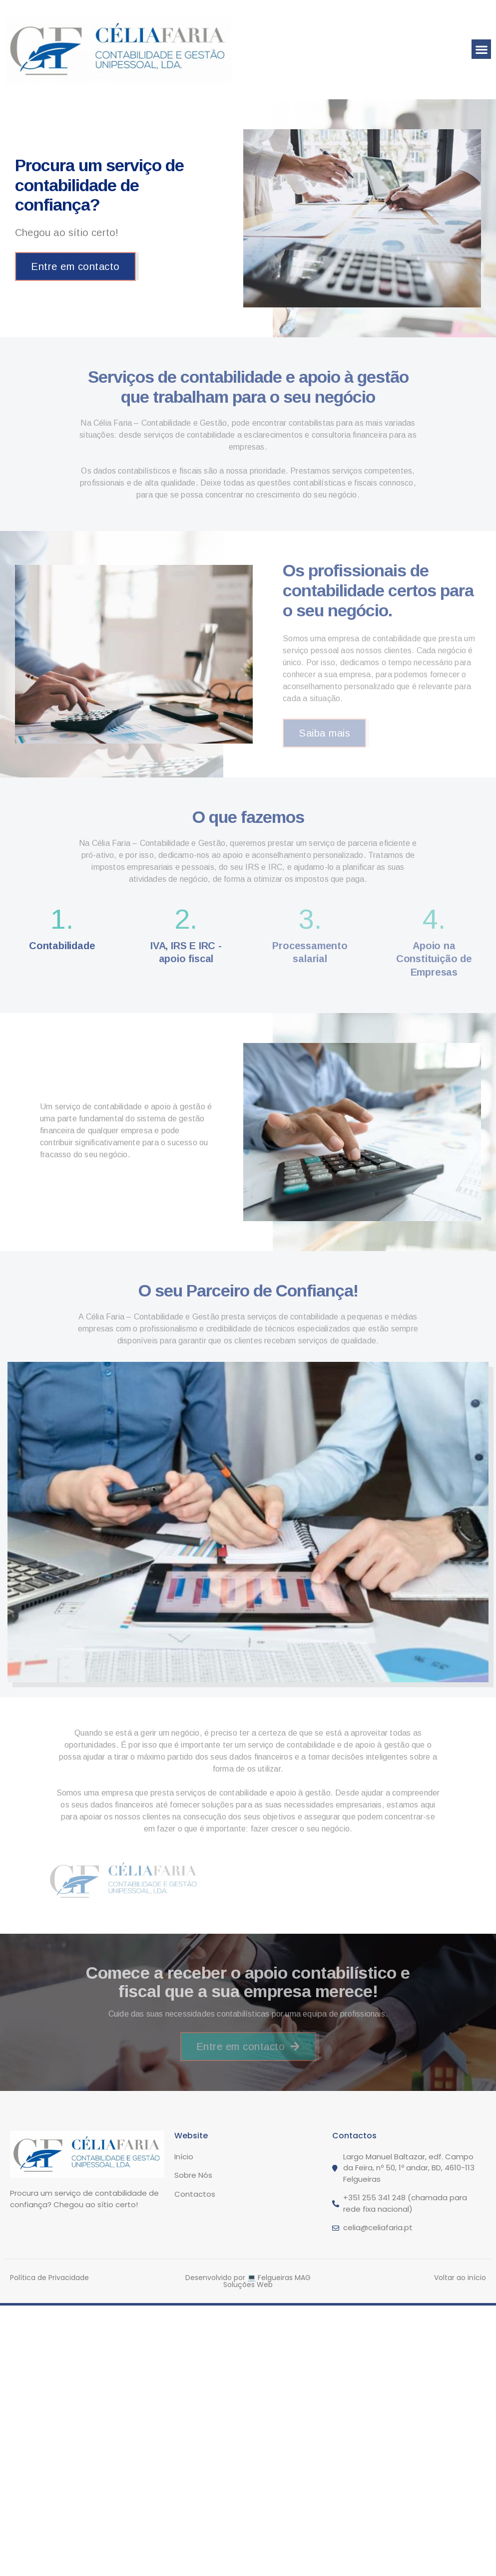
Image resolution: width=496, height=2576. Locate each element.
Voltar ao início (460, 2278)
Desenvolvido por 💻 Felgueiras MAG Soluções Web (248, 2281)
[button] (481, 49)
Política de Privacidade (49, 2278)
